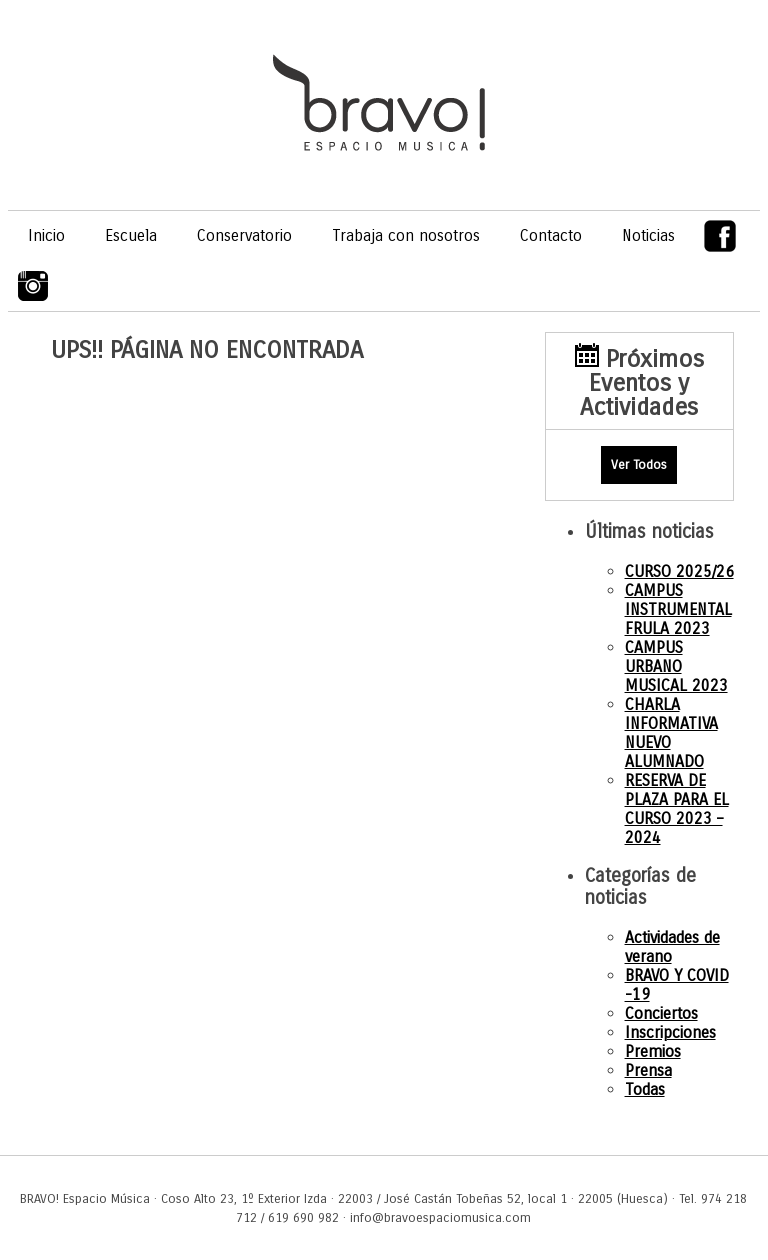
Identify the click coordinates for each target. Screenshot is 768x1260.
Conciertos (661, 1013)
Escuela (131, 235)
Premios (653, 1051)
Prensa (648, 1070)
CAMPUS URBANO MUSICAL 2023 (676, 666)
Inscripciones (670, 1032)
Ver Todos (639, 464)
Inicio (46, 235)
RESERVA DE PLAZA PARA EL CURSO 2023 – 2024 (677, 809)
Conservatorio (244, 235)
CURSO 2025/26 (679, 571)
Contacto (551, 235)
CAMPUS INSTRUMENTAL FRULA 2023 (678, 609)
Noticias (648, 235)
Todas (645, 1089)
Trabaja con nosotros (406, 235)
